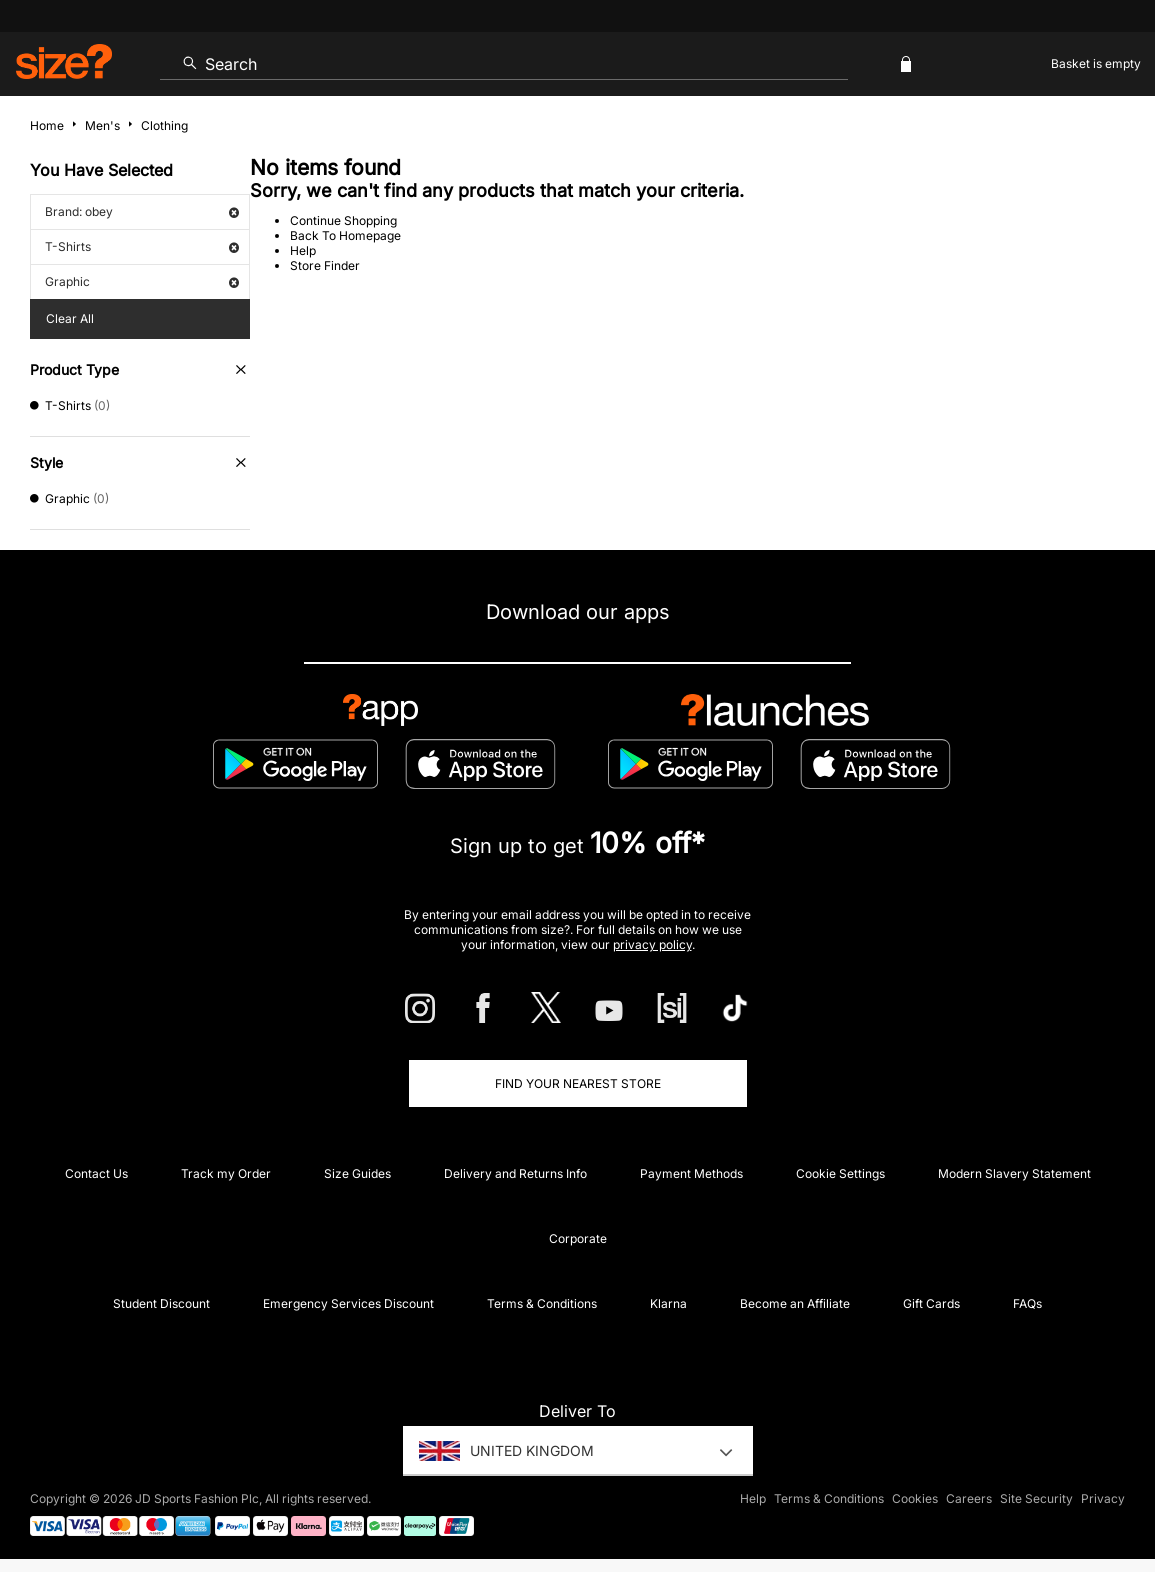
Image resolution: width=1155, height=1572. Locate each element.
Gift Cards (931, 1303)
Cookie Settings (840, 1173)
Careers (969, 1498)
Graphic (142, 281)
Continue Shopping (343, 220)
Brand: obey (142, 211)
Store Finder (325, 265)
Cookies (915, 1498)
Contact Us (96, 1173)
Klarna (668, 1303)
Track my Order (226, 1173)
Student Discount (161, 1303)
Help (303, 250)
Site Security (1036, 1498)
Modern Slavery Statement (1014, 1173)
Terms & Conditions (542, 1303)
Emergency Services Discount (348, 1303)
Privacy (1103, 1498)
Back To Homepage (345, 235)
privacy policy (652, 944)
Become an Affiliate (795, 1303)
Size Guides (357, 1173)
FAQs (1027, 1303)
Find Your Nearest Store (578, 1083)
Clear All (70, 318)
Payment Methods (691, 1173)
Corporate (578, 1238)
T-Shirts (142, 246)
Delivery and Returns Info (515, 1173)
